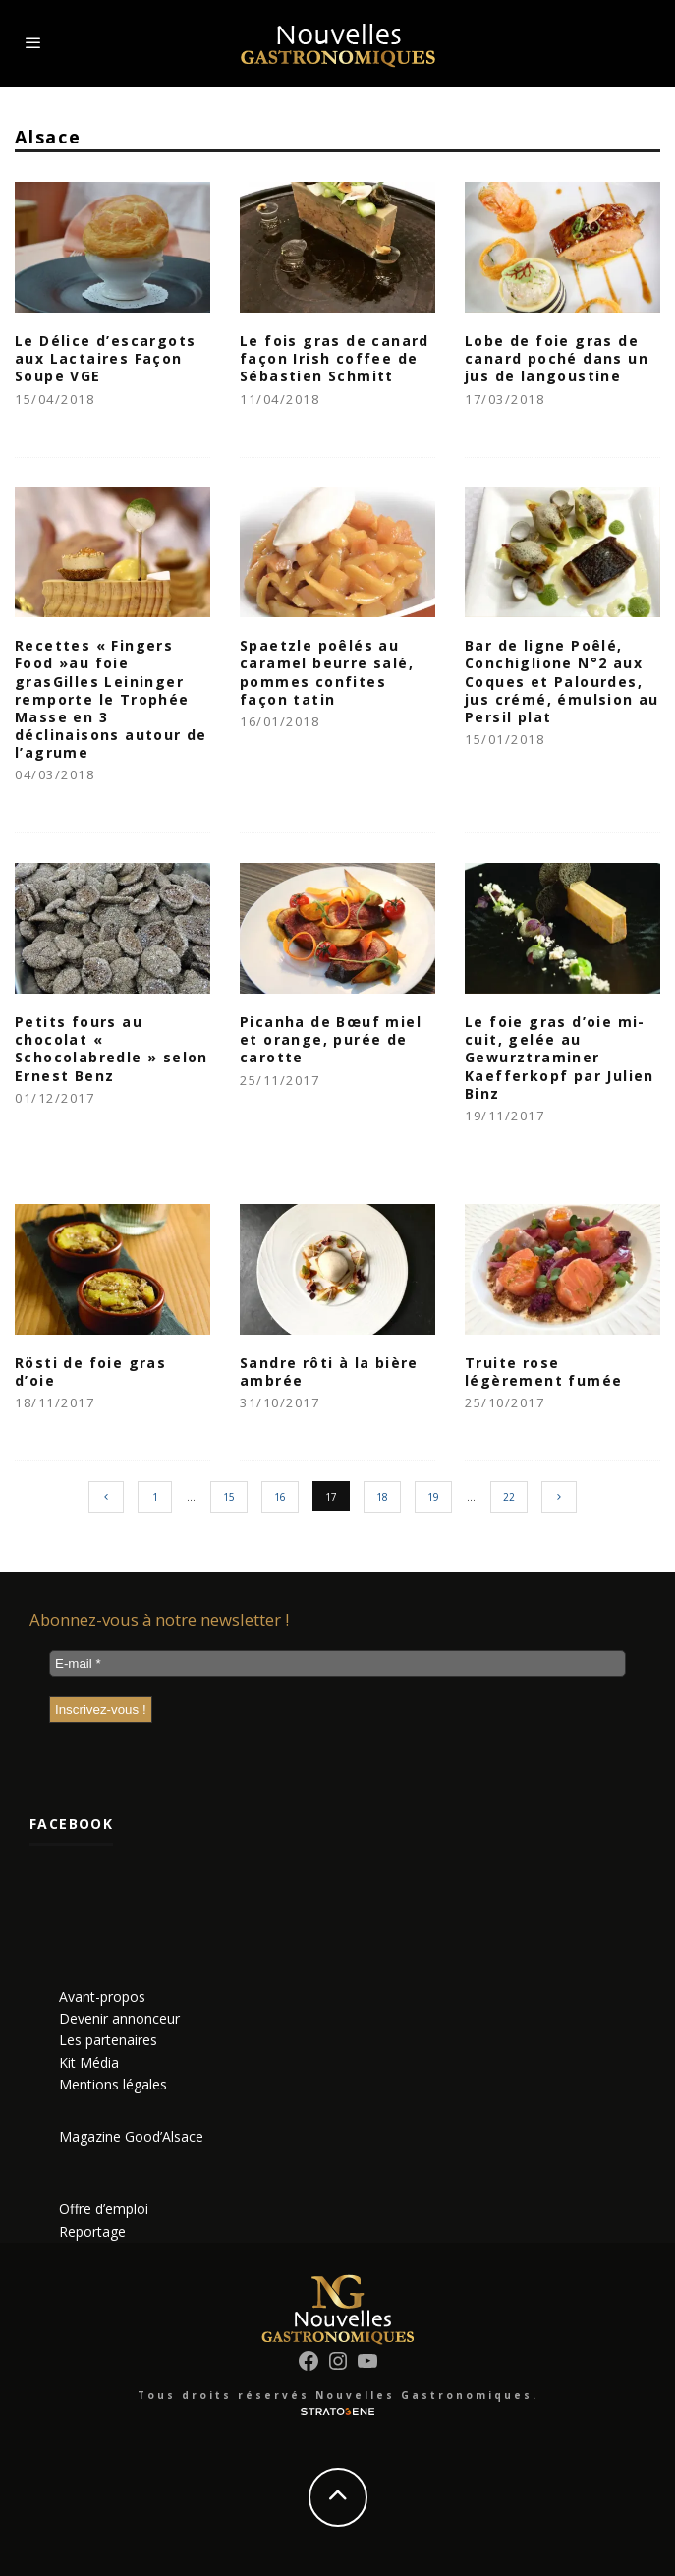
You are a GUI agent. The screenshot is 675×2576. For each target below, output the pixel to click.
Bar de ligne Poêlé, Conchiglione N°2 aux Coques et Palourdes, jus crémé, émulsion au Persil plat (562, 681)
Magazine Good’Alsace (131, 2136)
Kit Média (89, 2062)
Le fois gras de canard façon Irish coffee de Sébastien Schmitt (334, 358)
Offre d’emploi (103, 2209)
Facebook (71, 1823)
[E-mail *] (337, 1663)
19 (433, 1497)
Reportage (92, 2231)
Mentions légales (113, 2084)
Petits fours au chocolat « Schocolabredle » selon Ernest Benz (111, 1048)
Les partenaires (108, 2040)
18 (382, 1497)
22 (509, 1497)
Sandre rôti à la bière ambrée (329, 1371)
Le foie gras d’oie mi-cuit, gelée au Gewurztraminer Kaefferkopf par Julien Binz (559, 1057)
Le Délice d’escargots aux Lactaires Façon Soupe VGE (105, 358)
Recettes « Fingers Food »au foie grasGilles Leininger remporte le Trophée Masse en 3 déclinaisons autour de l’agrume (111, 699)
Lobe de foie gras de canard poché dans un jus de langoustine (556, 358)
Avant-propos (102, 1996)
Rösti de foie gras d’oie (90, 1371)
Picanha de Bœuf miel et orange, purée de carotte (331, 1039)
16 (280, 1497)
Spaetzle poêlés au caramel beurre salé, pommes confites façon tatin (327, 672)
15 (229, 1497)
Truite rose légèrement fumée (543, 1371)
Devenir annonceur (119, 2018)
